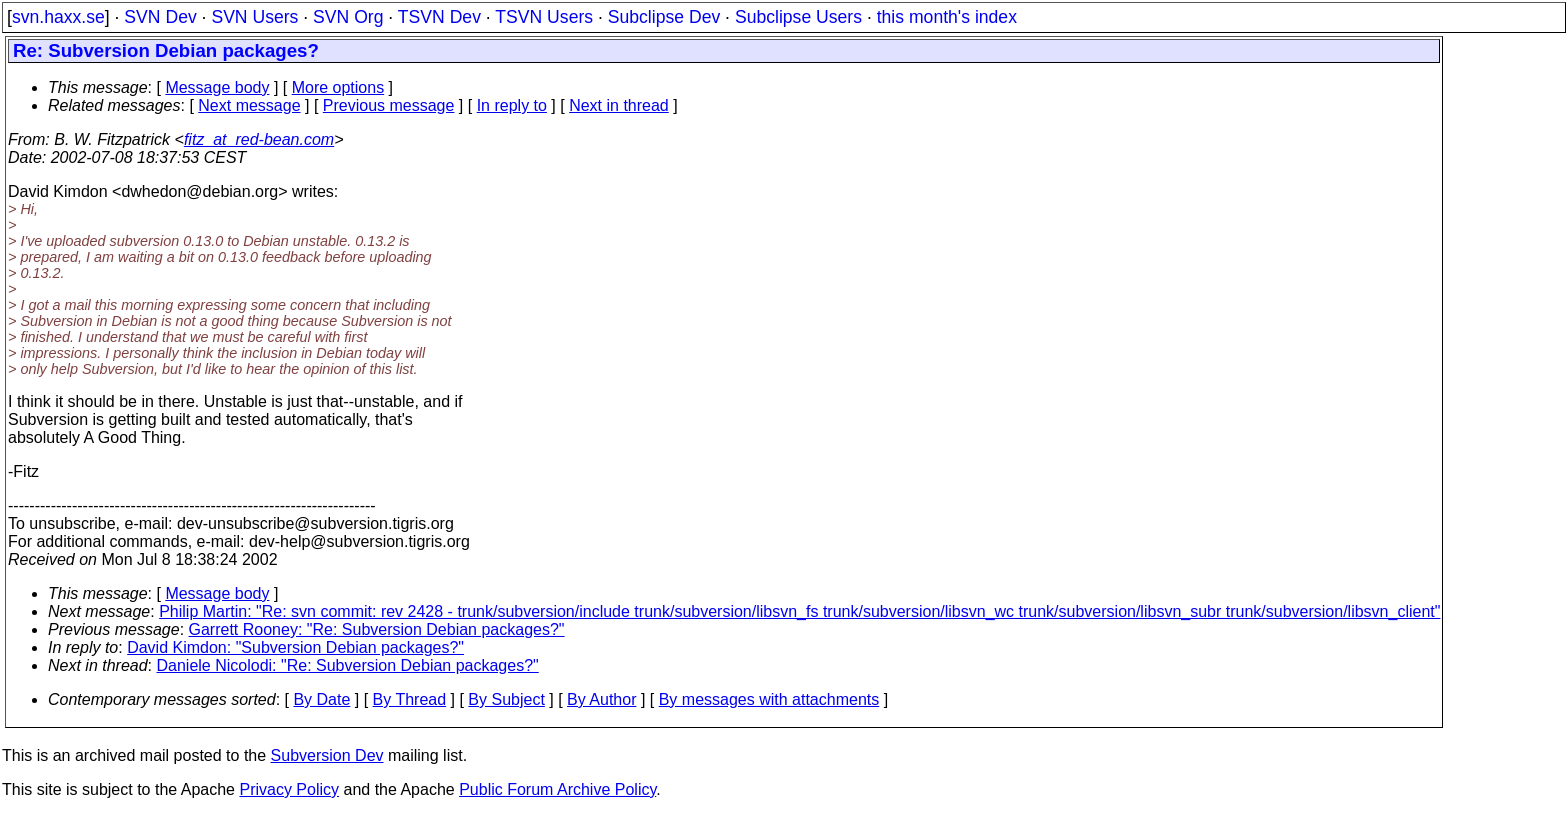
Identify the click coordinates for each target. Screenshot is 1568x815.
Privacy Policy (289, 789)
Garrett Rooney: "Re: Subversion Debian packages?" (377, 629)
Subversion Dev (327, 755)
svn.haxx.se (58, 17)
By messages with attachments (769, 699)
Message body (217, 87)
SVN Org (348, 17)
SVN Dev (160, 17)
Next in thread (619, 105)
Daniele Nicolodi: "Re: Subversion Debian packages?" (348, 665)
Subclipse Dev (664, 17)
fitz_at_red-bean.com (259, 139)
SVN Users (254, 17)
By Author (601, 699)
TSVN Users (544, 17)
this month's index (947, 17)
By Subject (506, 699)
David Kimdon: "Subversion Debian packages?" (295, 647)
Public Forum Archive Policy (557, 789)
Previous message (389, 105)
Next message (249, 105)
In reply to (512, 105)
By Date (321, 699)
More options (338, 87)
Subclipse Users (798, 17)
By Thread (410, 699)
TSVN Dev (439, 17)
